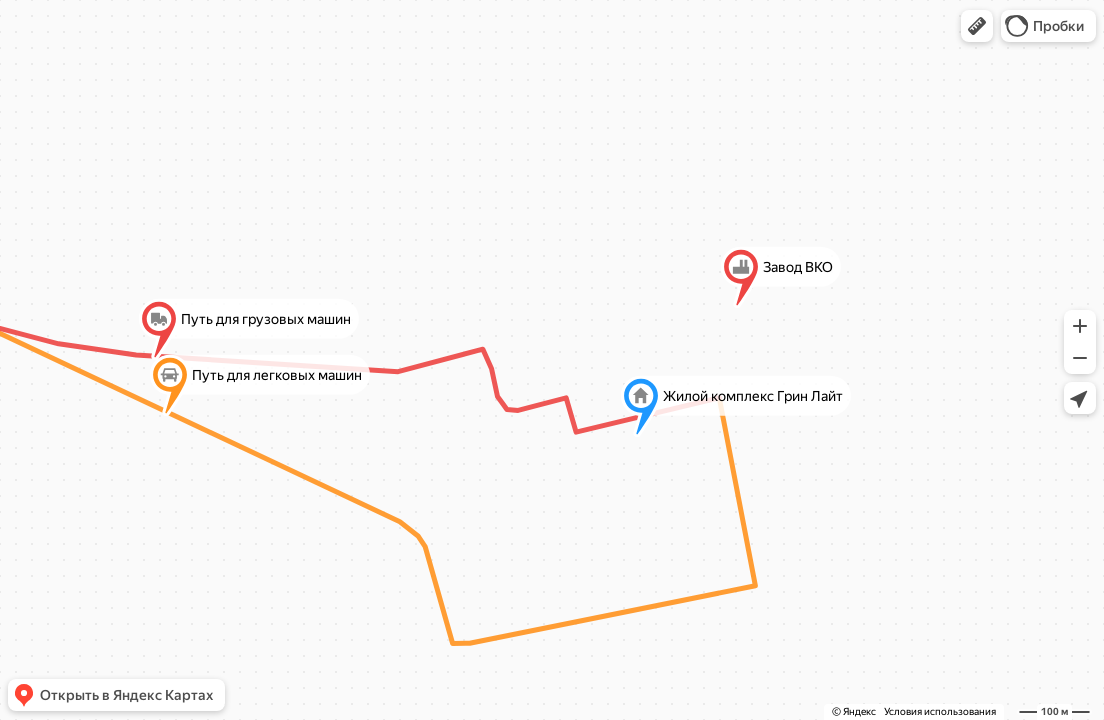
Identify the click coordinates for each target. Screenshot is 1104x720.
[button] (977, 26)
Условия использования (940, 711)
